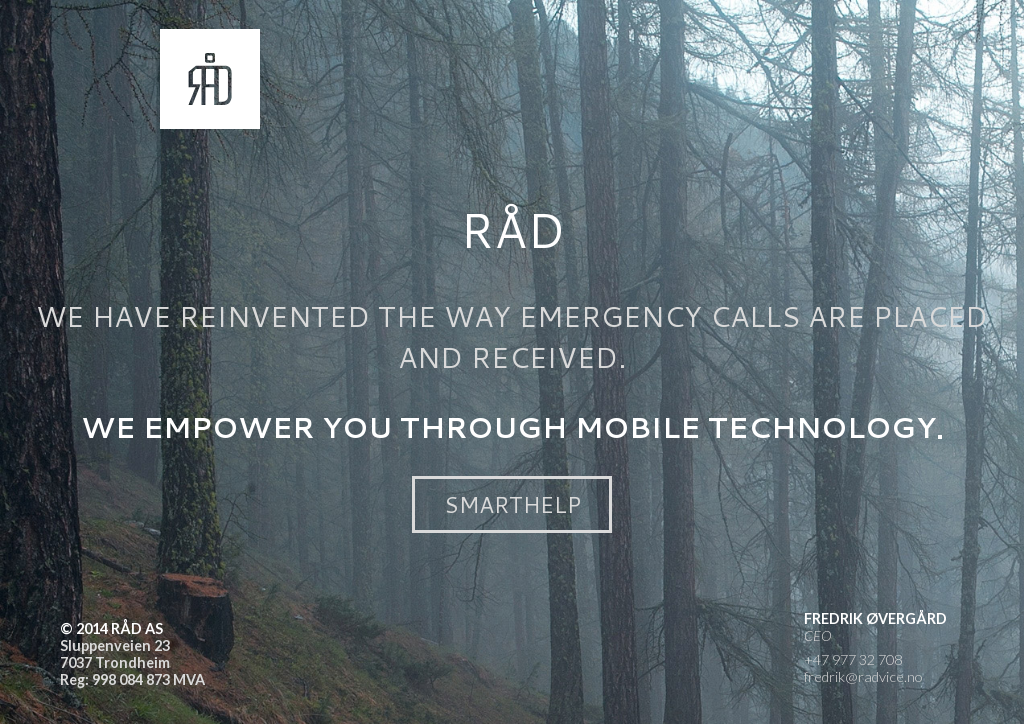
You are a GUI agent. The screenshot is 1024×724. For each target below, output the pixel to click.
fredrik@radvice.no (863, 676)
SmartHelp (512, 504)
